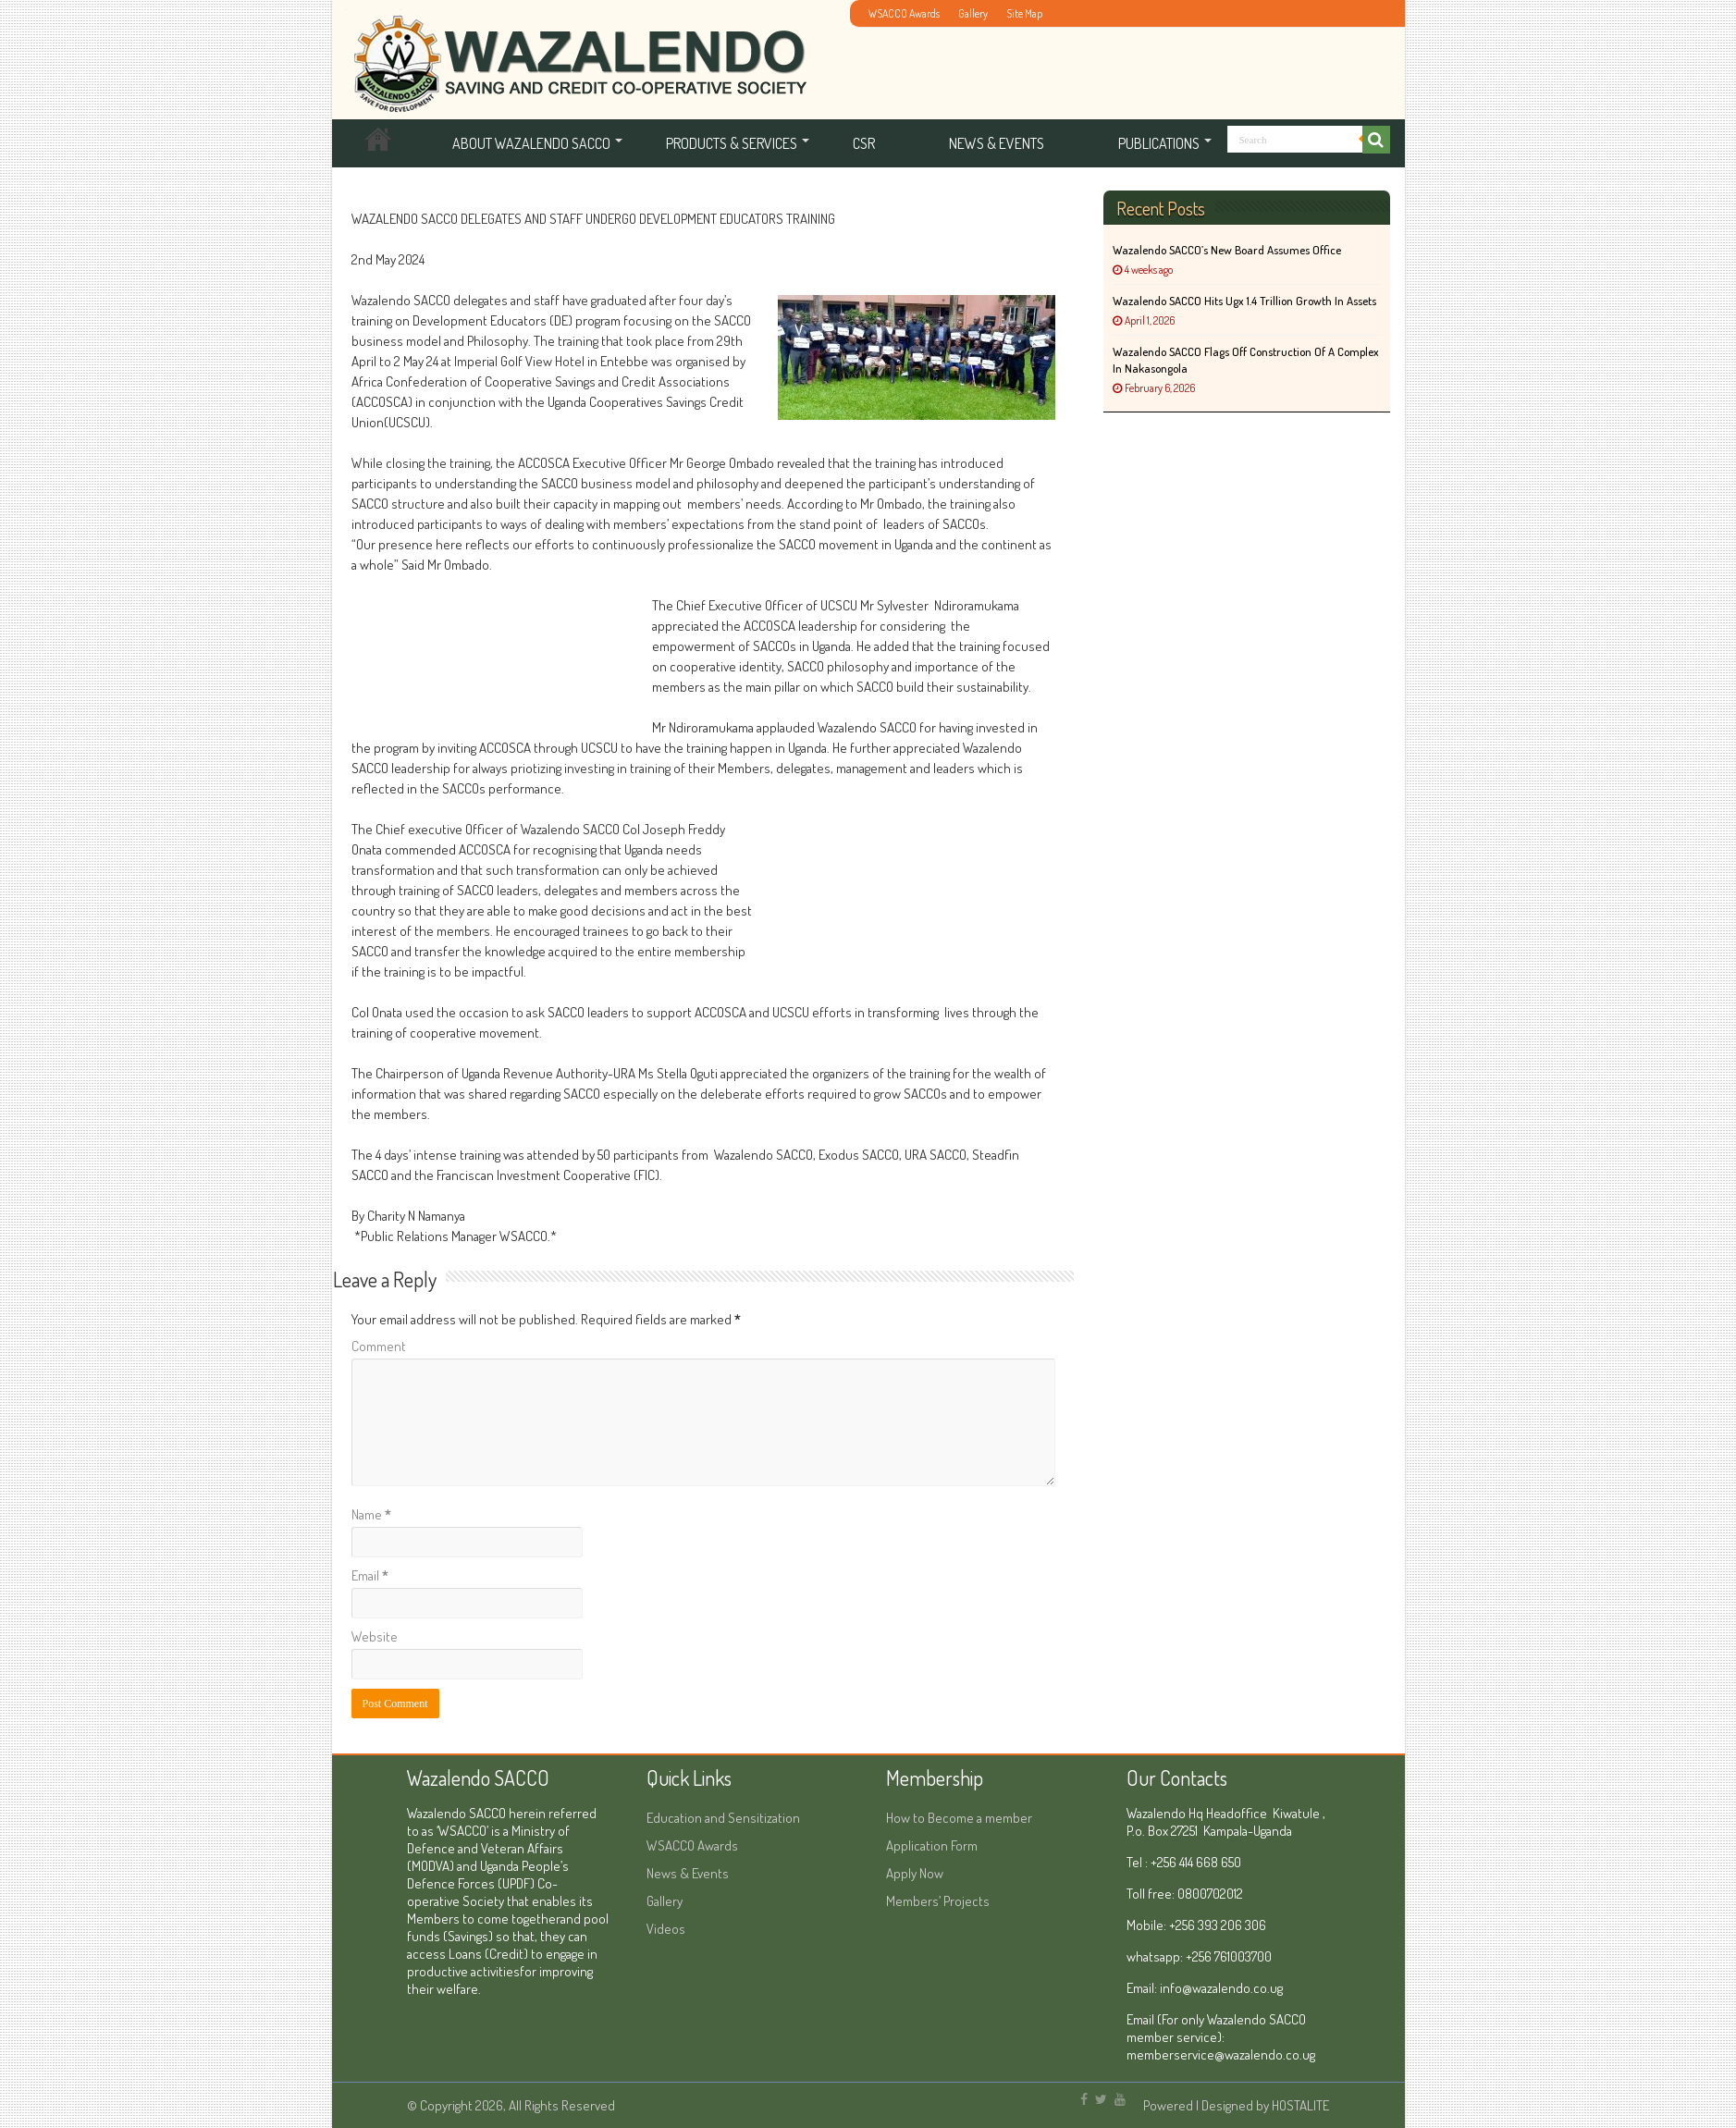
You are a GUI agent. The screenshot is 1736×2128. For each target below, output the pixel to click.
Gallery (973, 13)
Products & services (731, 143)
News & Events (996, 143)
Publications (1159, 143)
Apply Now (914, 1873)
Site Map (1024, 13)
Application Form (932, 1845)
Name (371, 1514)
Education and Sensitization (723, 1818)
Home (378, 143)
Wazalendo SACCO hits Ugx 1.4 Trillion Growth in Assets (1244, 300)
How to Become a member (959, 1818)
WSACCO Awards (904, 13)
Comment (378, 1346)
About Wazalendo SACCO (531, 143)
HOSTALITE (1300, 2105)
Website (374, 1636)
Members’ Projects (938, 1901)
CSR (864, 143)
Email (369, 1575)
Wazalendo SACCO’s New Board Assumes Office (1227, 249)
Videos (665, 1928)
